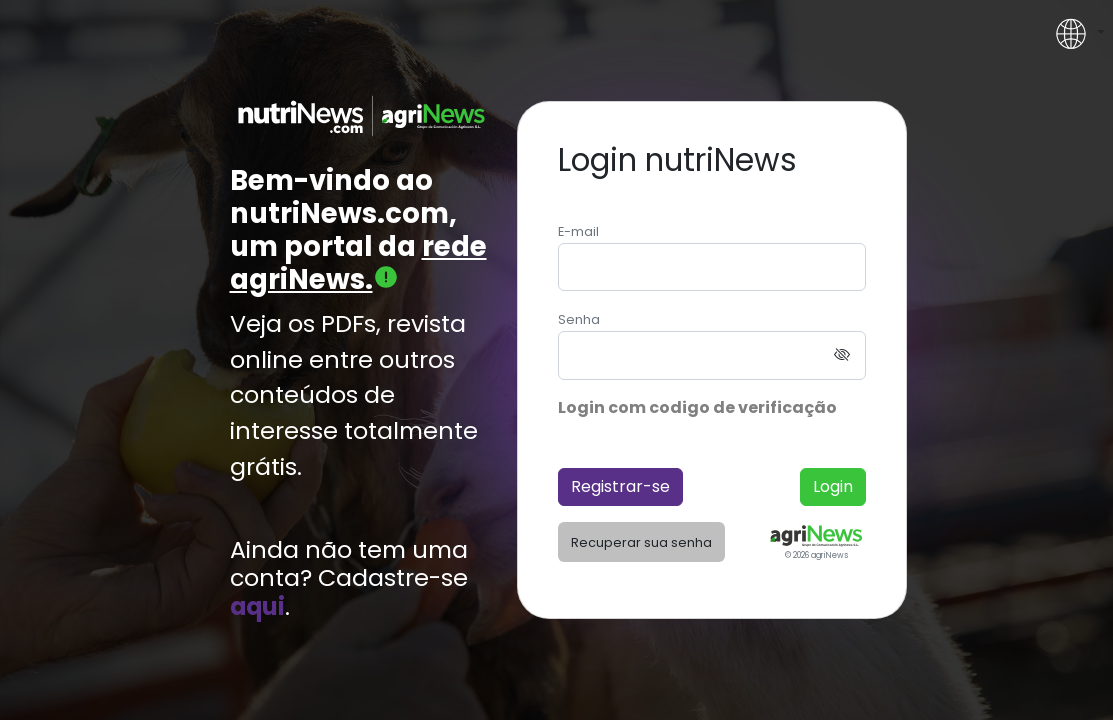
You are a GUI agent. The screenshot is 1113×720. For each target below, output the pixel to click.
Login (833, 486)
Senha (579, 319)
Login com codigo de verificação (697, 407)
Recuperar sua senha (641, 542)
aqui (257, 607)
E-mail (578, 231)
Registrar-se (620, 486)
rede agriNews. (358, 263)
